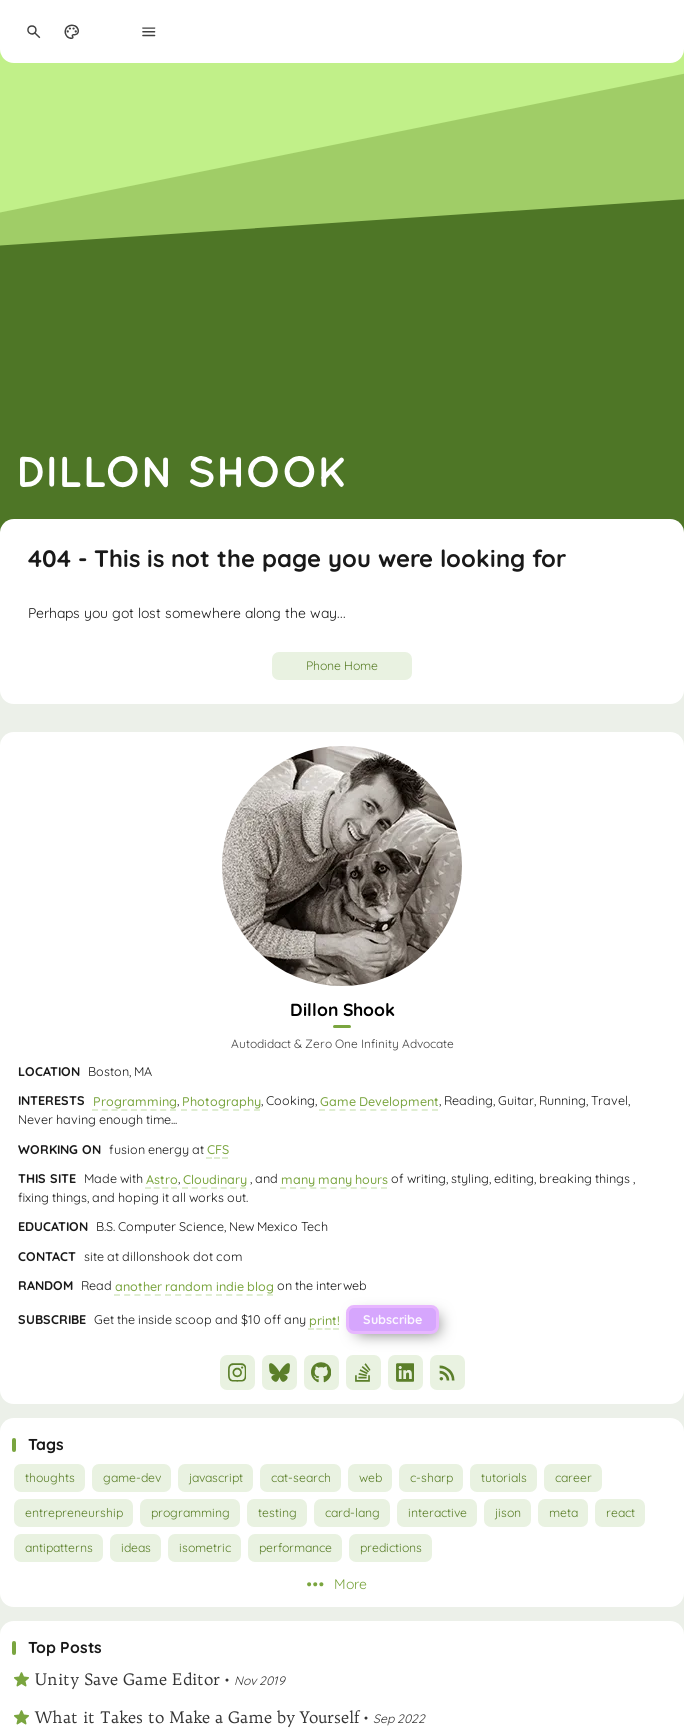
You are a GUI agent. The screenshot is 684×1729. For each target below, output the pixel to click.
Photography (221, 1100)
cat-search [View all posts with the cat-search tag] (301, 1477)
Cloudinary (215, 1178)
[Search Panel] (33, 31)
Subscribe (392, 1319)
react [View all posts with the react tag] (620, 1512)
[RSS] (447, 1372)
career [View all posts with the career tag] (573, 1477)
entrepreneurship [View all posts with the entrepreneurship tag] (74, 1512)
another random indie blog (194, 1285)
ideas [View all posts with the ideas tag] (136, 1547)
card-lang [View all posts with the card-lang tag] (352, 1512)
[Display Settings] (72, 31)
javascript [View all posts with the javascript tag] (216, 1477)
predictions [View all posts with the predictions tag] (391, 1547)
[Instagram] (237, 1372)
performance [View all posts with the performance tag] (295, 1547)
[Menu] (149, 31)
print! (324, 1319)
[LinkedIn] (405, 1372)
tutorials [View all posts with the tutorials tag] (504, 1477)
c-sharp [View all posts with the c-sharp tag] (431, 1477)
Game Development (379, 1100)
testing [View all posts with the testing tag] (277, 1512)
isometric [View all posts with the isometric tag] (205, 1547)
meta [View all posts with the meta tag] (563, 1512)
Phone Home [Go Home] (342, 665)
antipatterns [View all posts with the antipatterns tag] (59, 1547)
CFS (218, 1149)
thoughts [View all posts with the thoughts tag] (50, 1477)
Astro (162, 1178)
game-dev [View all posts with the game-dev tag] (132, 1477)
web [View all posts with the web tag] (370, 1477)
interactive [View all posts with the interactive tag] (437, 1512)
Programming (135, 1100)
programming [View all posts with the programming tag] (190, 1512)
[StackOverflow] (363, 1372)
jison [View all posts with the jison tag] (508, 1512)
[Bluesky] (279, 1372)
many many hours (334, 1178)
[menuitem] (110, 31)
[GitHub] (321, 1372)
